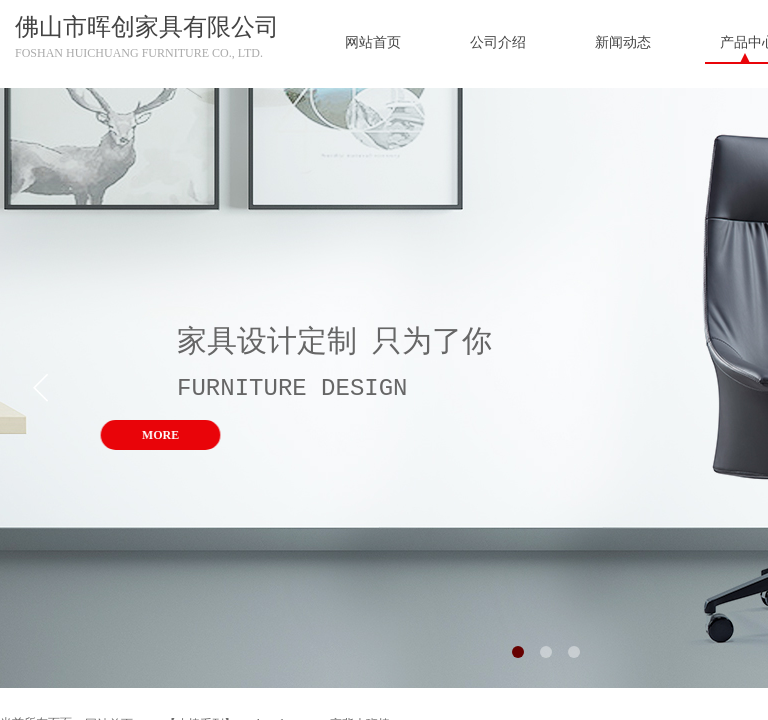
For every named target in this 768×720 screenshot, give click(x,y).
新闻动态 (623, 42)
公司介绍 (498, 42)
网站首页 (373, 42)
